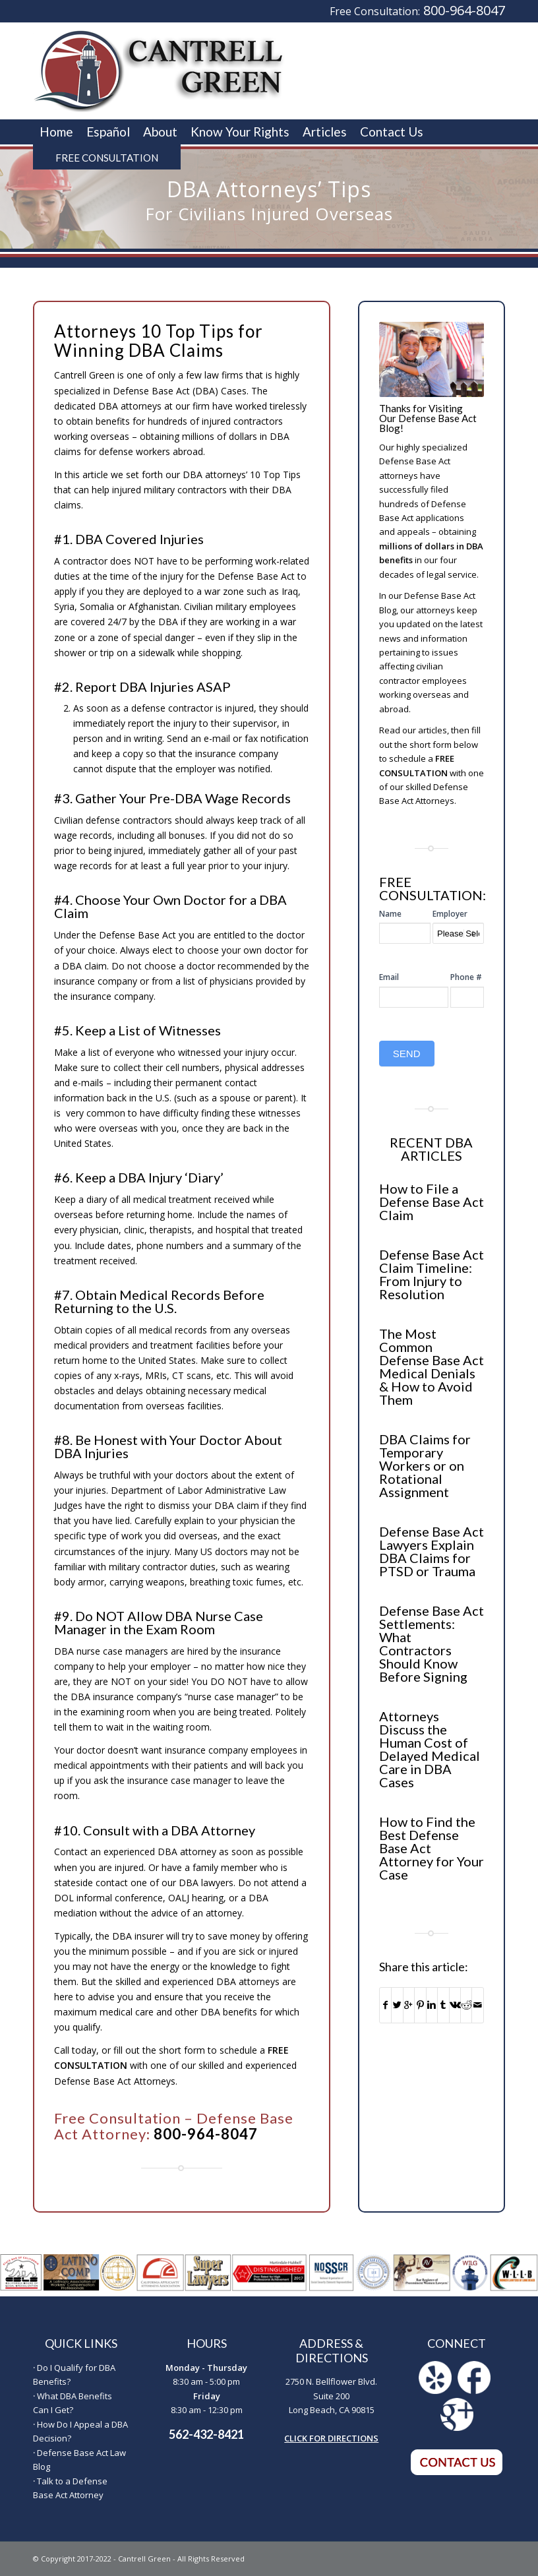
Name (390, 913)
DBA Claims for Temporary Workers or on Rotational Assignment (425, 1465)
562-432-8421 (206, 2434)
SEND (407, 1053)
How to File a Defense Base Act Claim (431, 1202)
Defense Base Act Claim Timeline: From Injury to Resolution (431, 1274)
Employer (450, 913)
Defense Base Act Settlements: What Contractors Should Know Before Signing (431, 1643)
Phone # (466, 977)
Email (389, 977)
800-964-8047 (464, 10)
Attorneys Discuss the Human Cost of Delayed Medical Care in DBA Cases (429, 1749)
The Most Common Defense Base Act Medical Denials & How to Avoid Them (431, 1366)
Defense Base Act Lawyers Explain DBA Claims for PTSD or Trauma (431, 1551)
